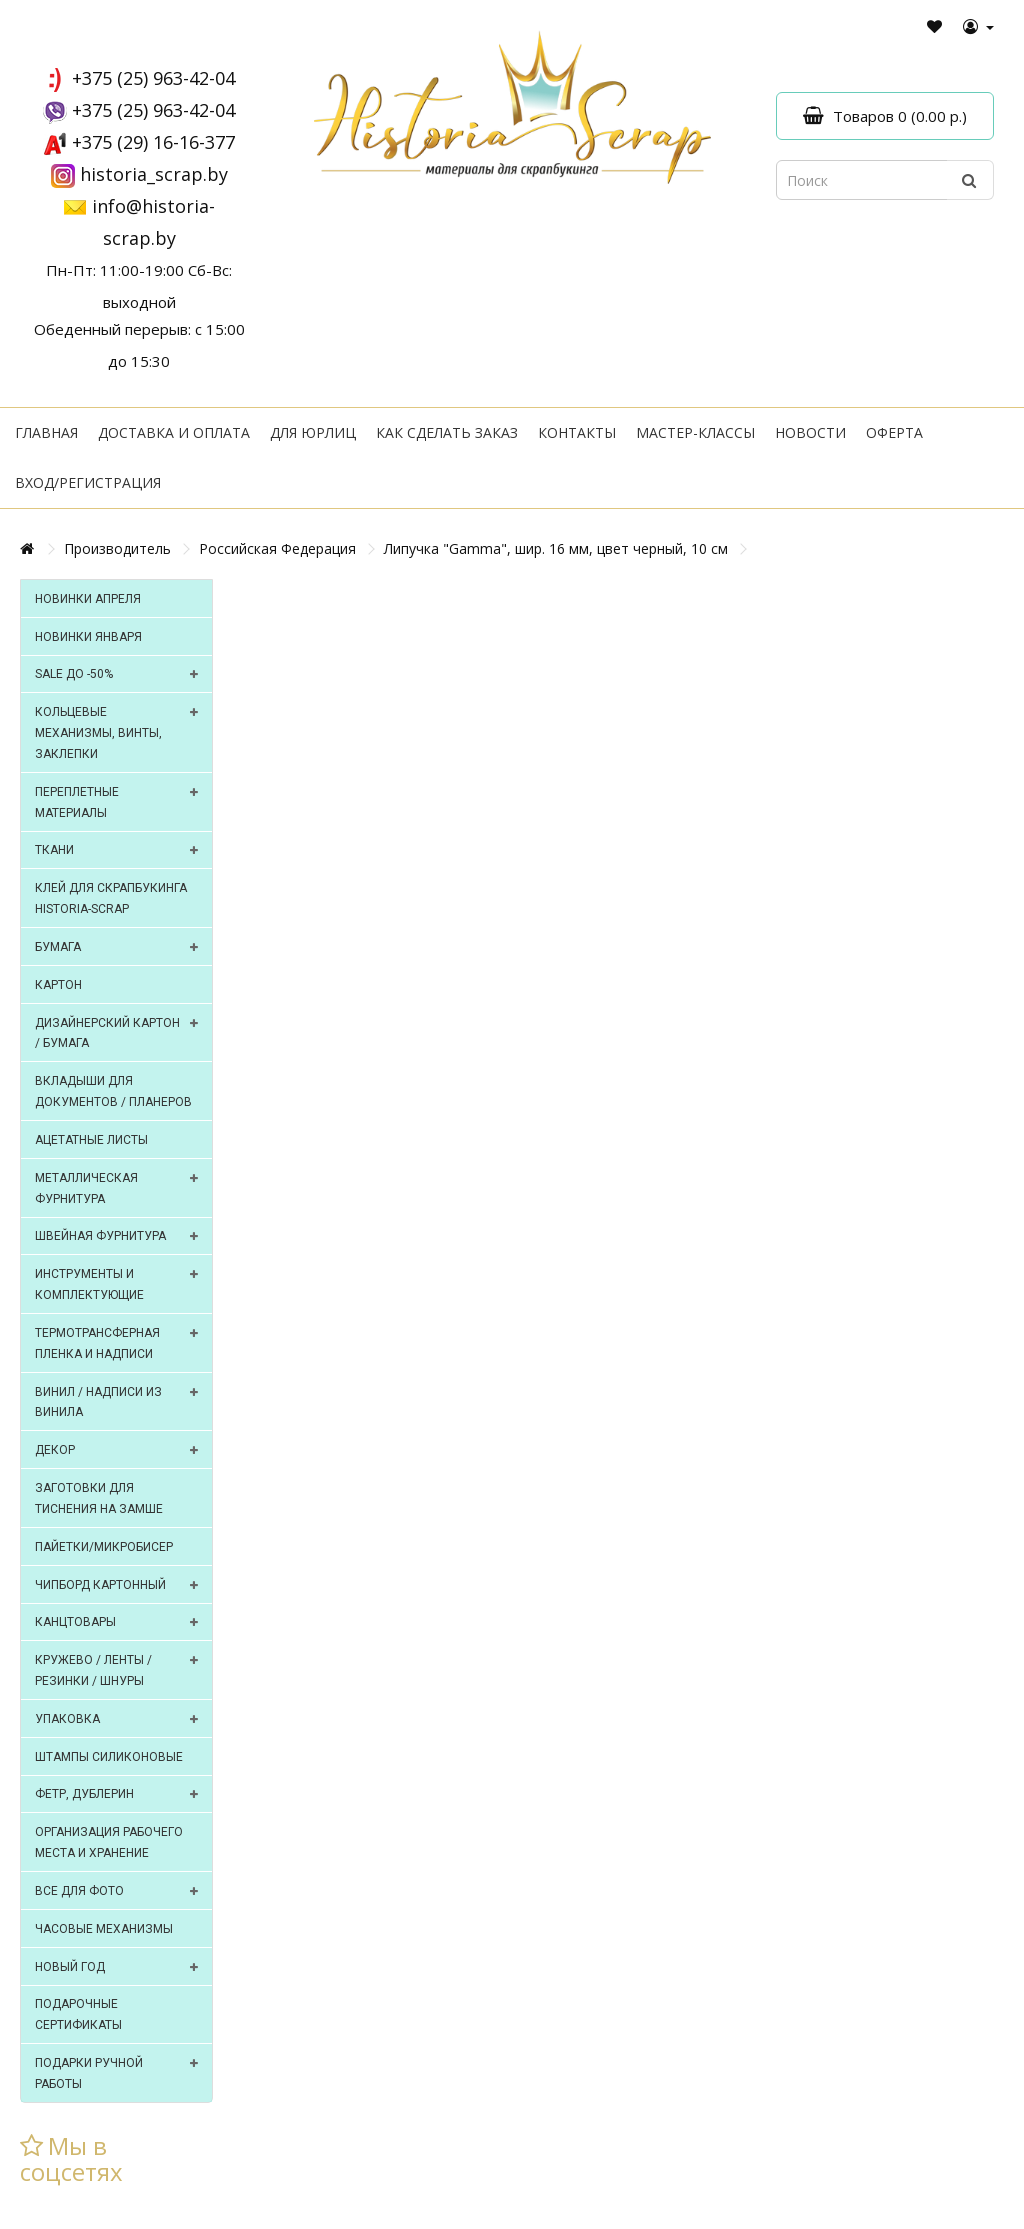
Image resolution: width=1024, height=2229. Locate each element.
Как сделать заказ (447, 432)
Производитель (117, 548)
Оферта (894, 432)
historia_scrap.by (154, 174)
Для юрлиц (313, 432)
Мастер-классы (695, 432)
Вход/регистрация (88, 482)
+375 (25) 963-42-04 (153, 78)
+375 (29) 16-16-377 (153, 142)
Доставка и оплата (174, 432)
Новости (810, 432)
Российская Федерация (277, 548)
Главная (46, 432)
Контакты (577, 432)
